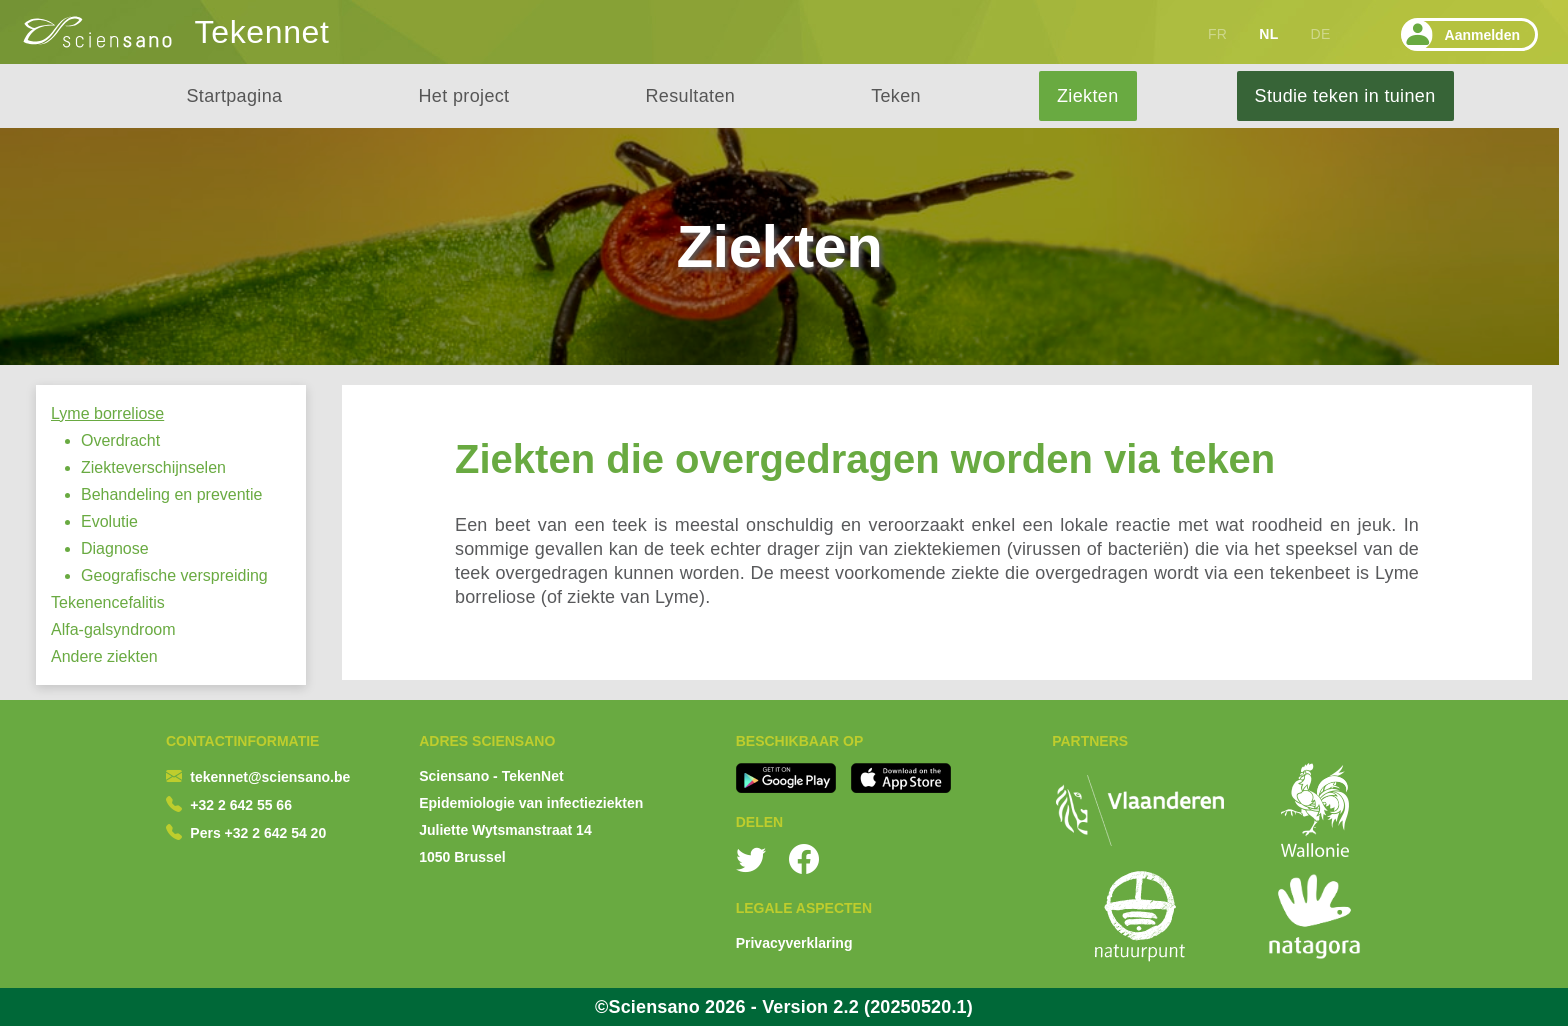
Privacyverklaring (794, 943)
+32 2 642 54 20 (276, 833)
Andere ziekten (104, 656)
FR (1217, 34)
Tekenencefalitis (108, 602)
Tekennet (262, 32)
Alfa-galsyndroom (113, 629)
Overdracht (120, 440)
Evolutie (109, 521)
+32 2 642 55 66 (241, 805)
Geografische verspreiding (174, 575)
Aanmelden (1460, 34)
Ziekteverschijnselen (153, 467)
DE (1321, 34)
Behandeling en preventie (171, 494)
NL (1268, 34)
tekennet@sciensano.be (270, 777)
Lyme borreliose (107, 413)
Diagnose (115, 548)
